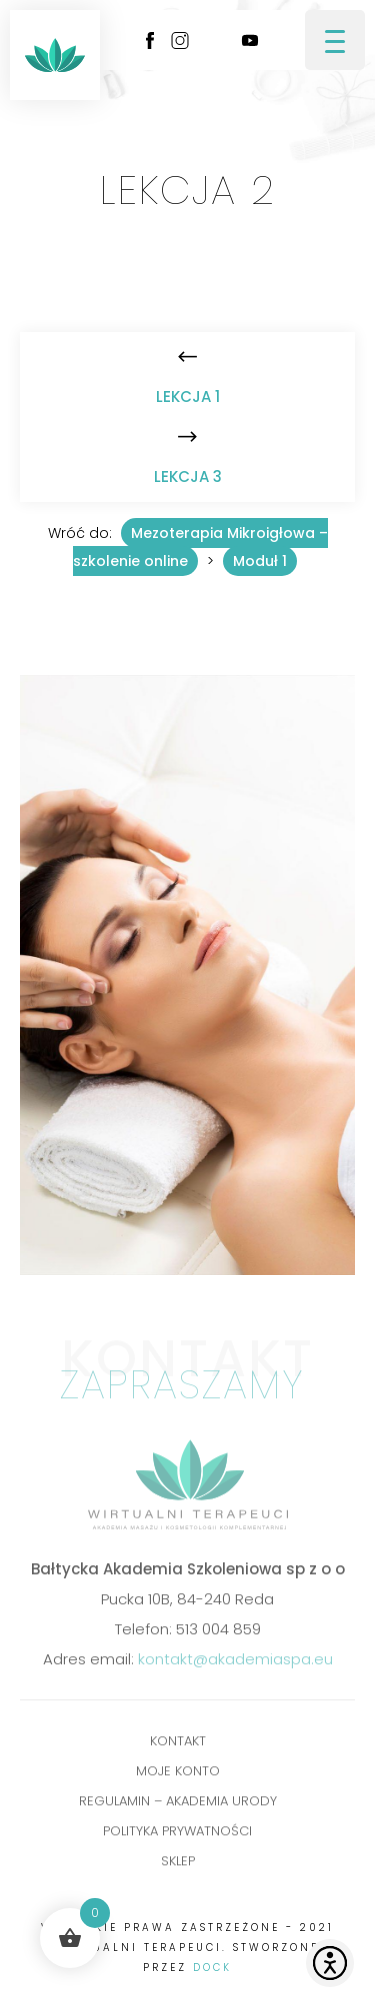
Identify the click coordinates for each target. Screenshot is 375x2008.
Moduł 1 (260, 561)
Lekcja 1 (188, 396)
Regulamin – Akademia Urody (178, 1804)
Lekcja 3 (188, 476)
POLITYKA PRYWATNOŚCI (177, 1834)
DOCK (212, 1967)
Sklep (178, 1864)
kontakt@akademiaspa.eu (235, 1662)
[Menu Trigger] (335, 40)
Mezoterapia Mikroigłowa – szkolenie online (200, 547)
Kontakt (178, 1744)
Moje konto (178, 1774)
